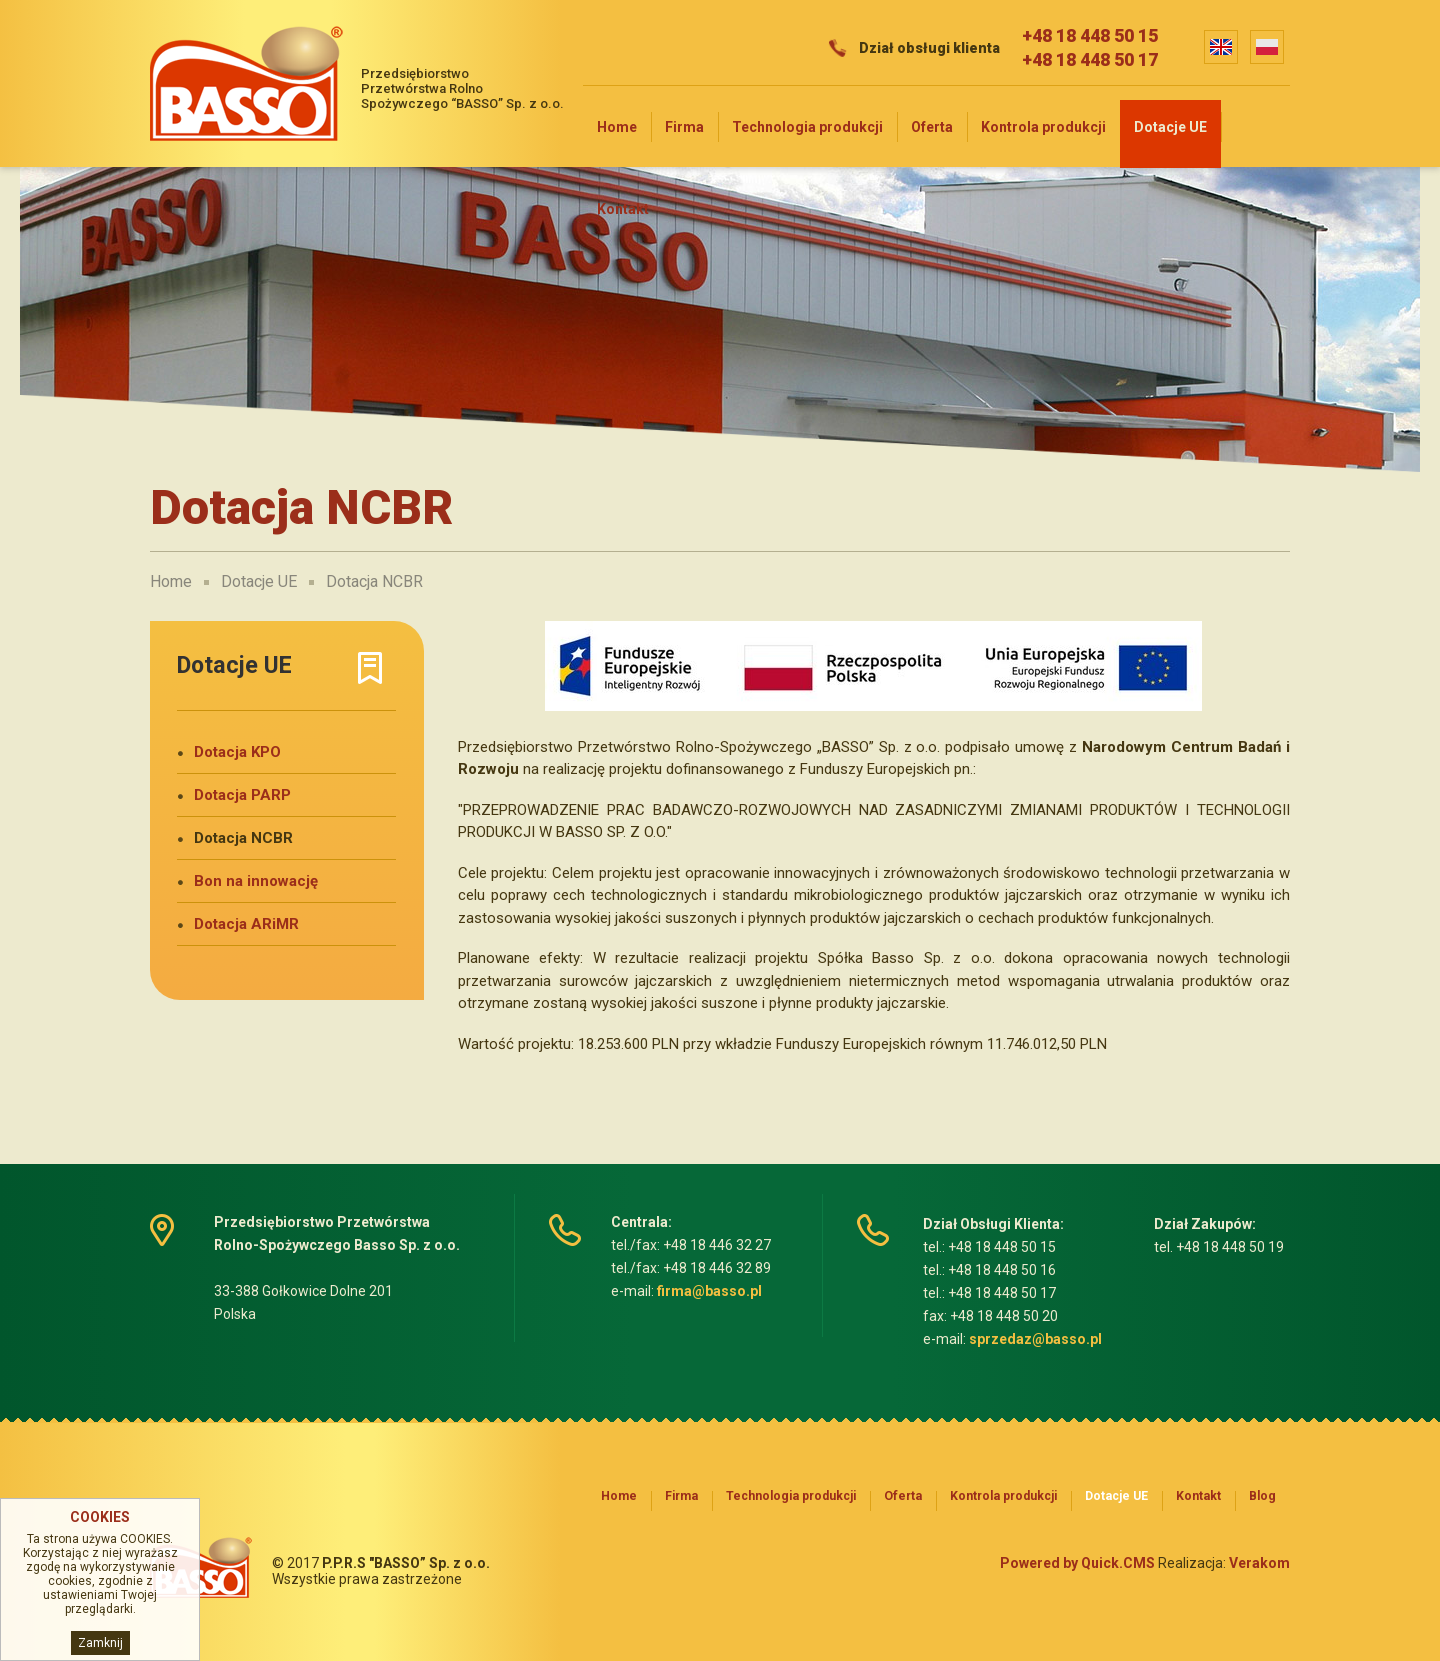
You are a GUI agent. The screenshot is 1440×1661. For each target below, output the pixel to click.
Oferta (932, 127)
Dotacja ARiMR (246, 924)
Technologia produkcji (807, 127)
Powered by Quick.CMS (1077, 1563)
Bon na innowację (256, 881)
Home (617, 127)
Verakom (1259, 1563)
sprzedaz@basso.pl (1035, 1339)
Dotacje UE (1170, 127)
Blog (1262, 1496)
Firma (684, 127)
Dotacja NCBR (374, 581)
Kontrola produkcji (1043, 127)
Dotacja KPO (237, 752)
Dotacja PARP (242, 795)
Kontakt (623, 209)
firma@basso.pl (709, 1291)
